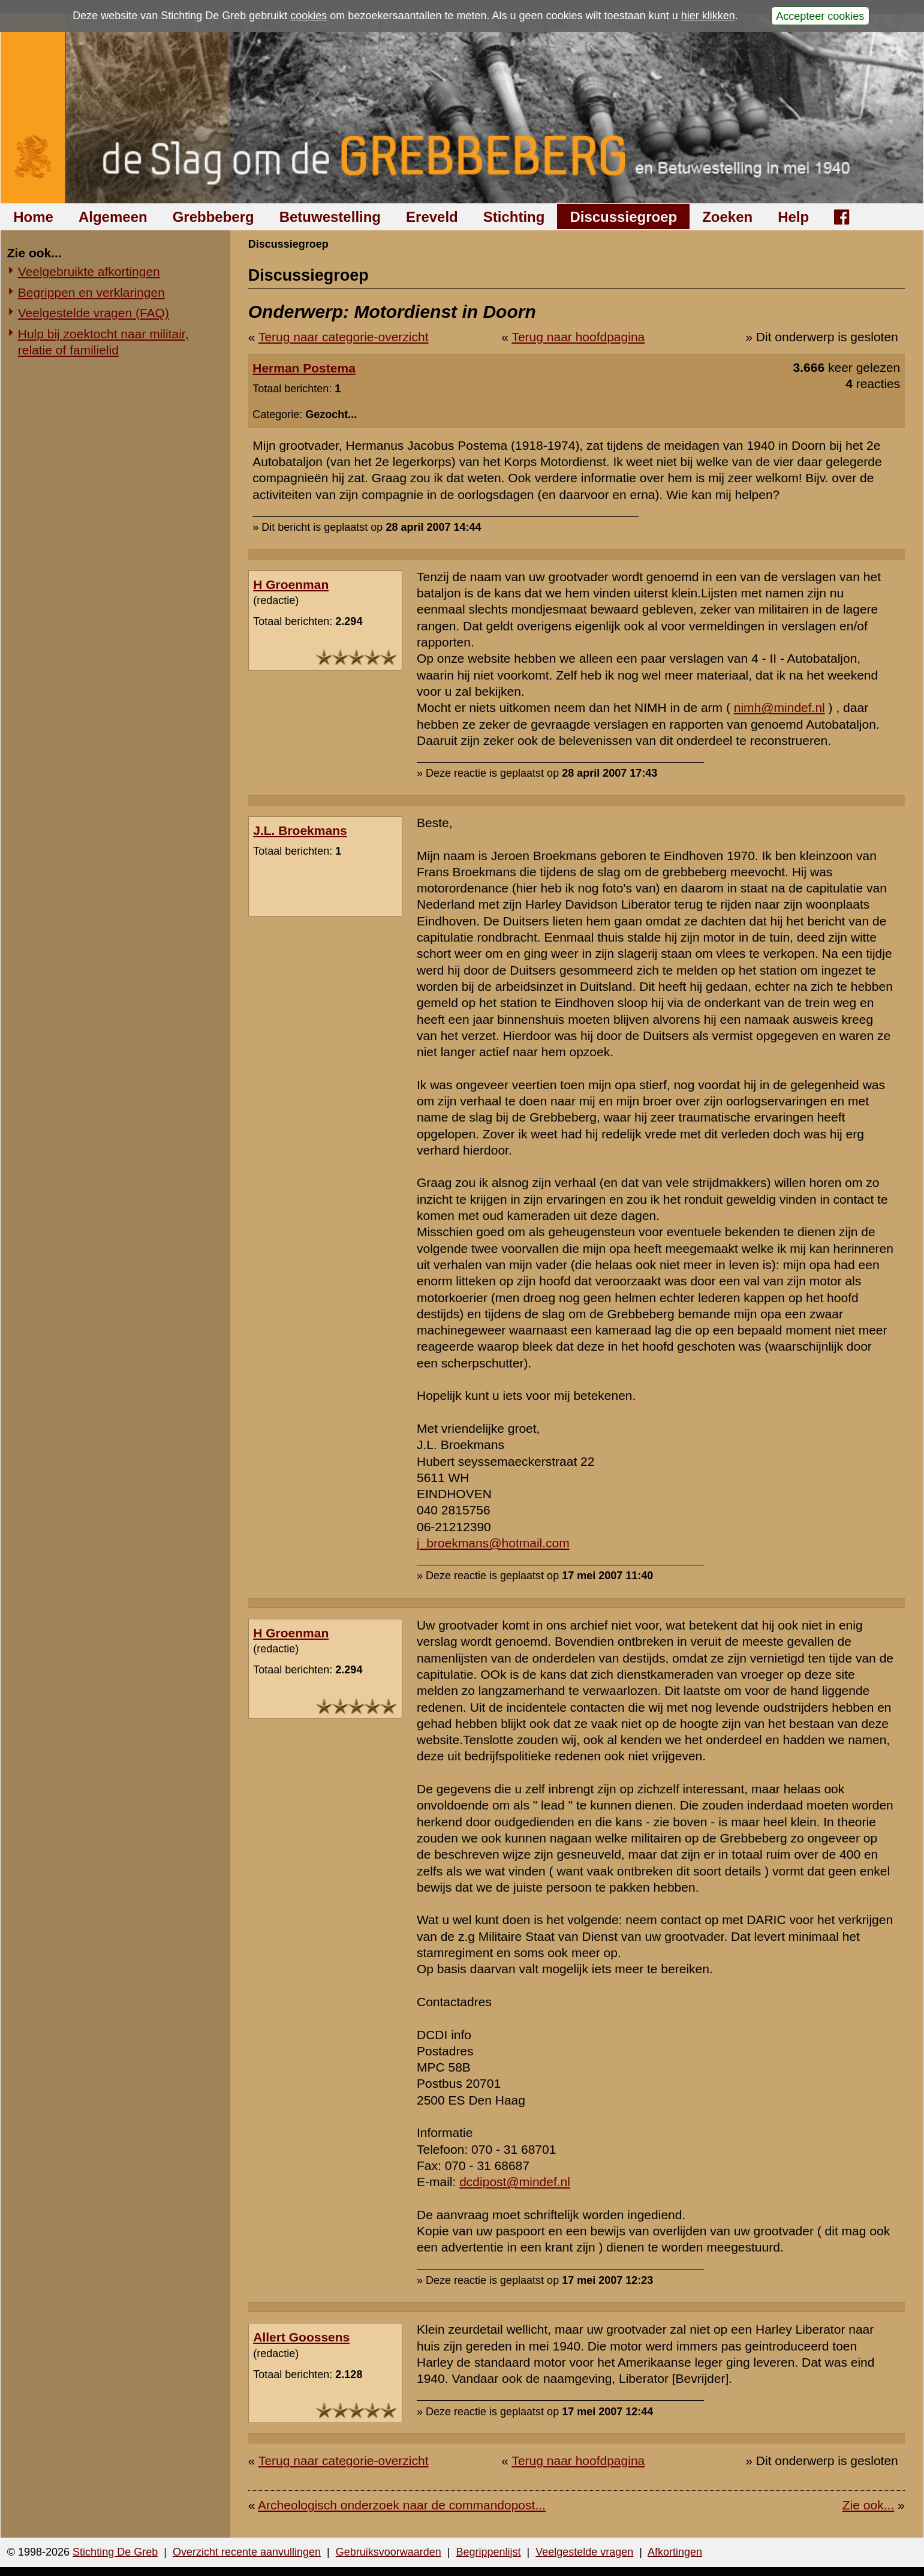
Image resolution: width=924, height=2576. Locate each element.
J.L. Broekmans (300, 830)
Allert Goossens (301, 2337)
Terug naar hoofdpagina (578, 337)
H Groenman (291, 584)
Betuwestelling (330, 217)
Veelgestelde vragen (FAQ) (93, 313)
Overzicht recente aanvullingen (247, 2552)
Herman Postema (304, 368)
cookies (308, 16)
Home (33, 217)
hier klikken (708, 16)
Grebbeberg (213, 217)
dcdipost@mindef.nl (514, 2182)
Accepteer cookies (820, 16)
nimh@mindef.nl (779, 707)
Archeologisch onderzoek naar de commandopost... (402, 2505)
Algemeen (113, 217)
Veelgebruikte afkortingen (89, 271)
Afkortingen (675, 2552)
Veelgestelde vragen (584, 2552)
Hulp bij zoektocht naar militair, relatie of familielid (103, 342)
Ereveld (432, 217)
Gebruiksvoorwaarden (388, 2552)
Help (793, 217)
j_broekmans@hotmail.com (493, 1543)
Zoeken (727, 217)
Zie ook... (868, 2505)
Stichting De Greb (115, 2552)
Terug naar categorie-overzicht (343, 337)
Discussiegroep (623, 217)
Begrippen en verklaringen (91, 292)
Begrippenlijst (488, 2552)
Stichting (514, 217)
